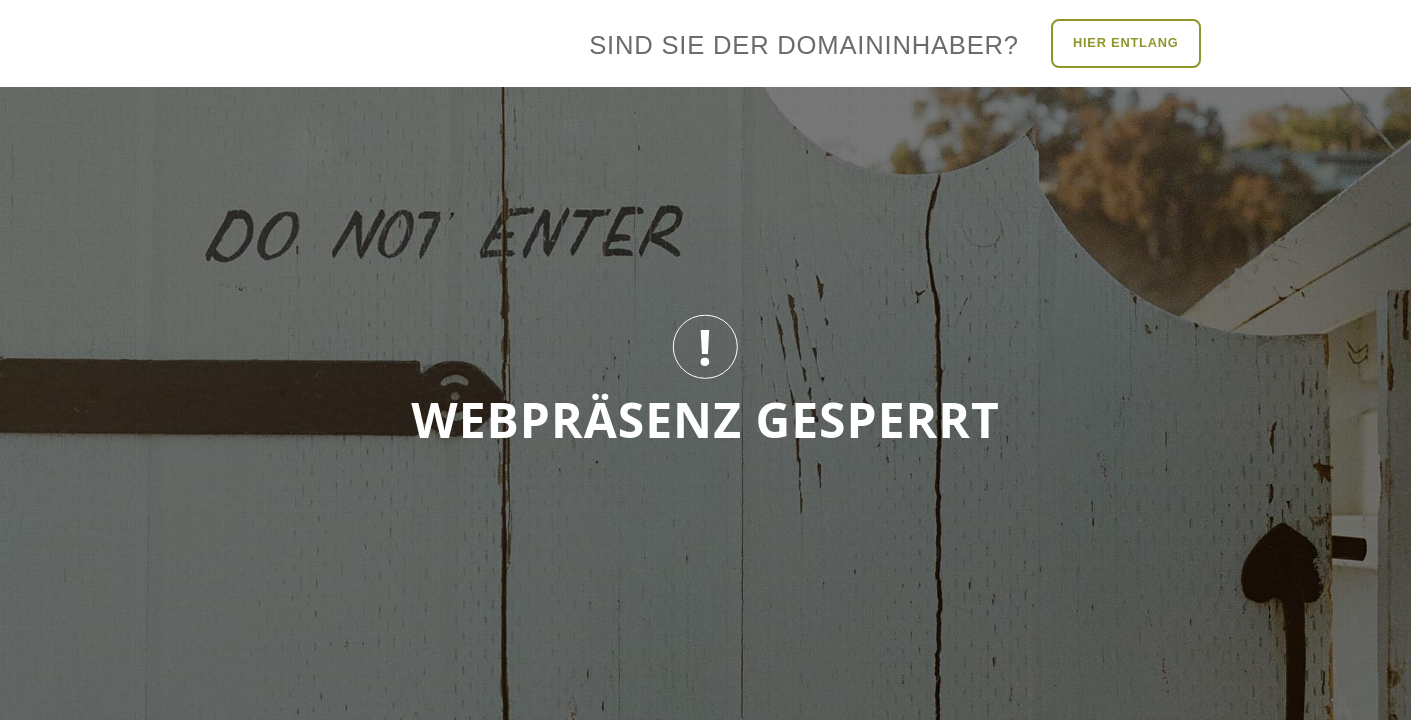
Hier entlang (1126, 42)
